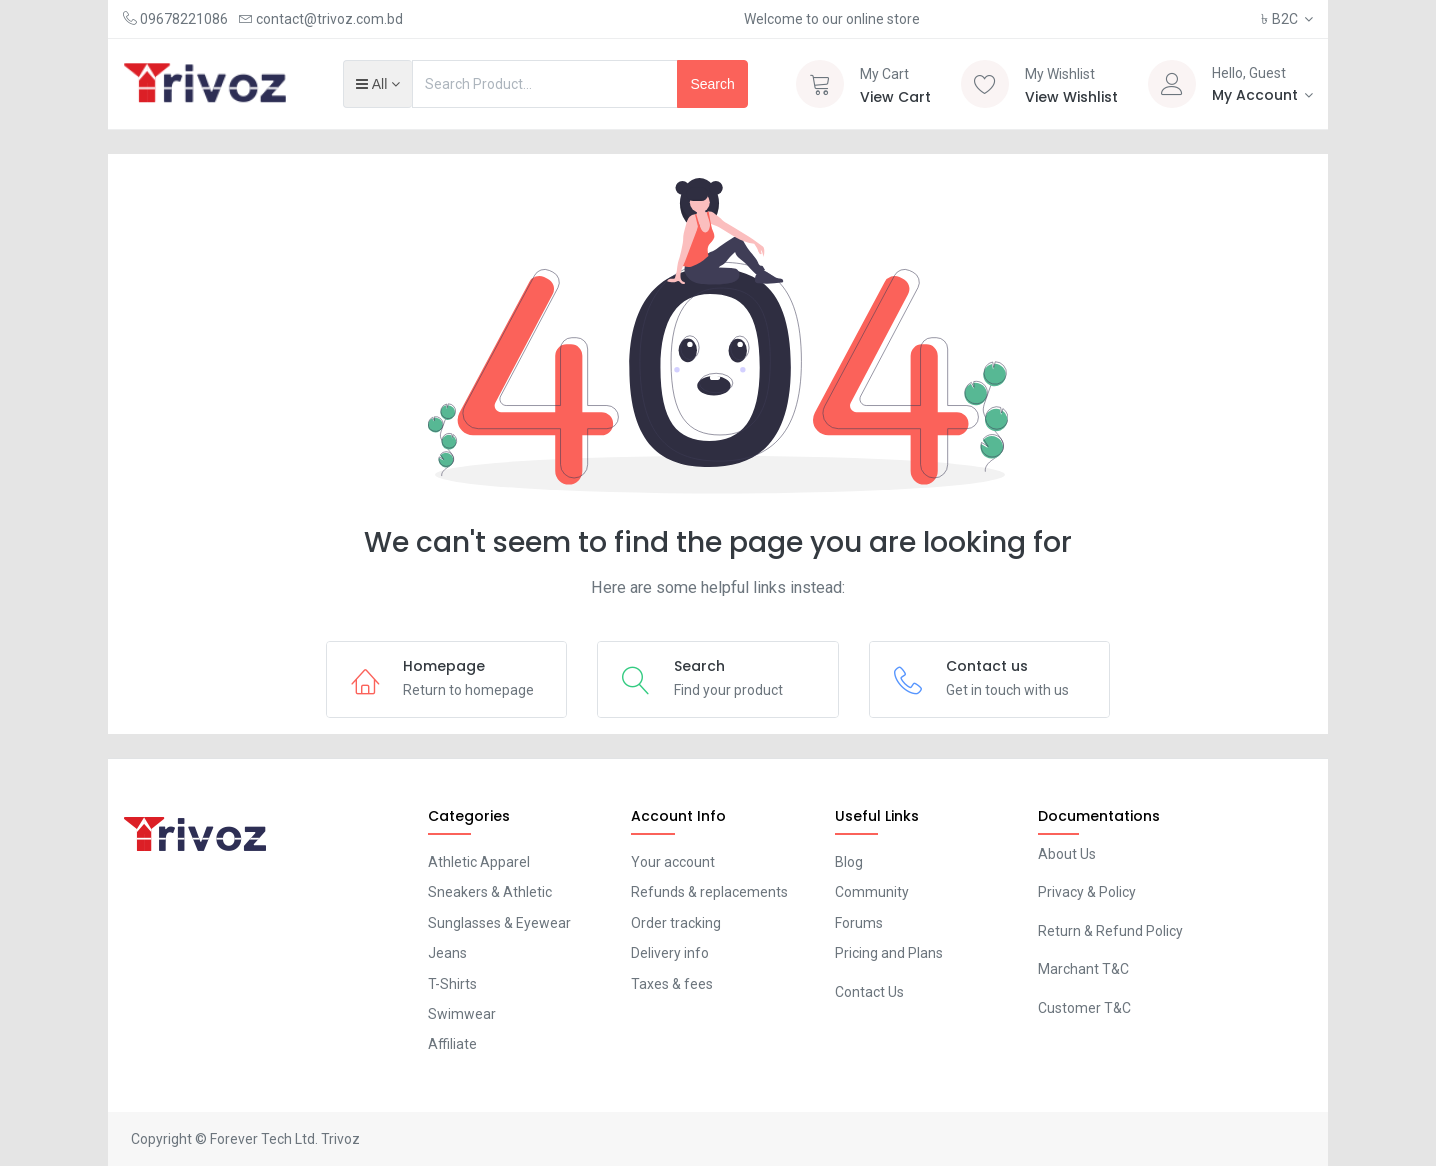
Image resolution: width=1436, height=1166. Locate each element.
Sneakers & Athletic (490, 892)
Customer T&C (1084, 1008)
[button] (377, 84)
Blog (849, 862)
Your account (673, 862)
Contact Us (869, 992)
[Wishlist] (985, 84)
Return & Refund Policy (1110, 931)
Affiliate (452, 1044)
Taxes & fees (672, 984)
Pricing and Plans (889, 953)
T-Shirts (452, 984)
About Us (1067, 854)
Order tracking (676, 923)
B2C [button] (1281, 19)
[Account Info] (1263, 95)
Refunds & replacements (709, 892)
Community (872, 892)
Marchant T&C (1083, 969)
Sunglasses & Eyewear (499, 923)
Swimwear (462, 1014)
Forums (859, 923)
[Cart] (820, 84)
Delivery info (670, 953)
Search (712, 84)
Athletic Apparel (479, 862)
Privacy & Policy (1087, 892)
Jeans (447, 953)
